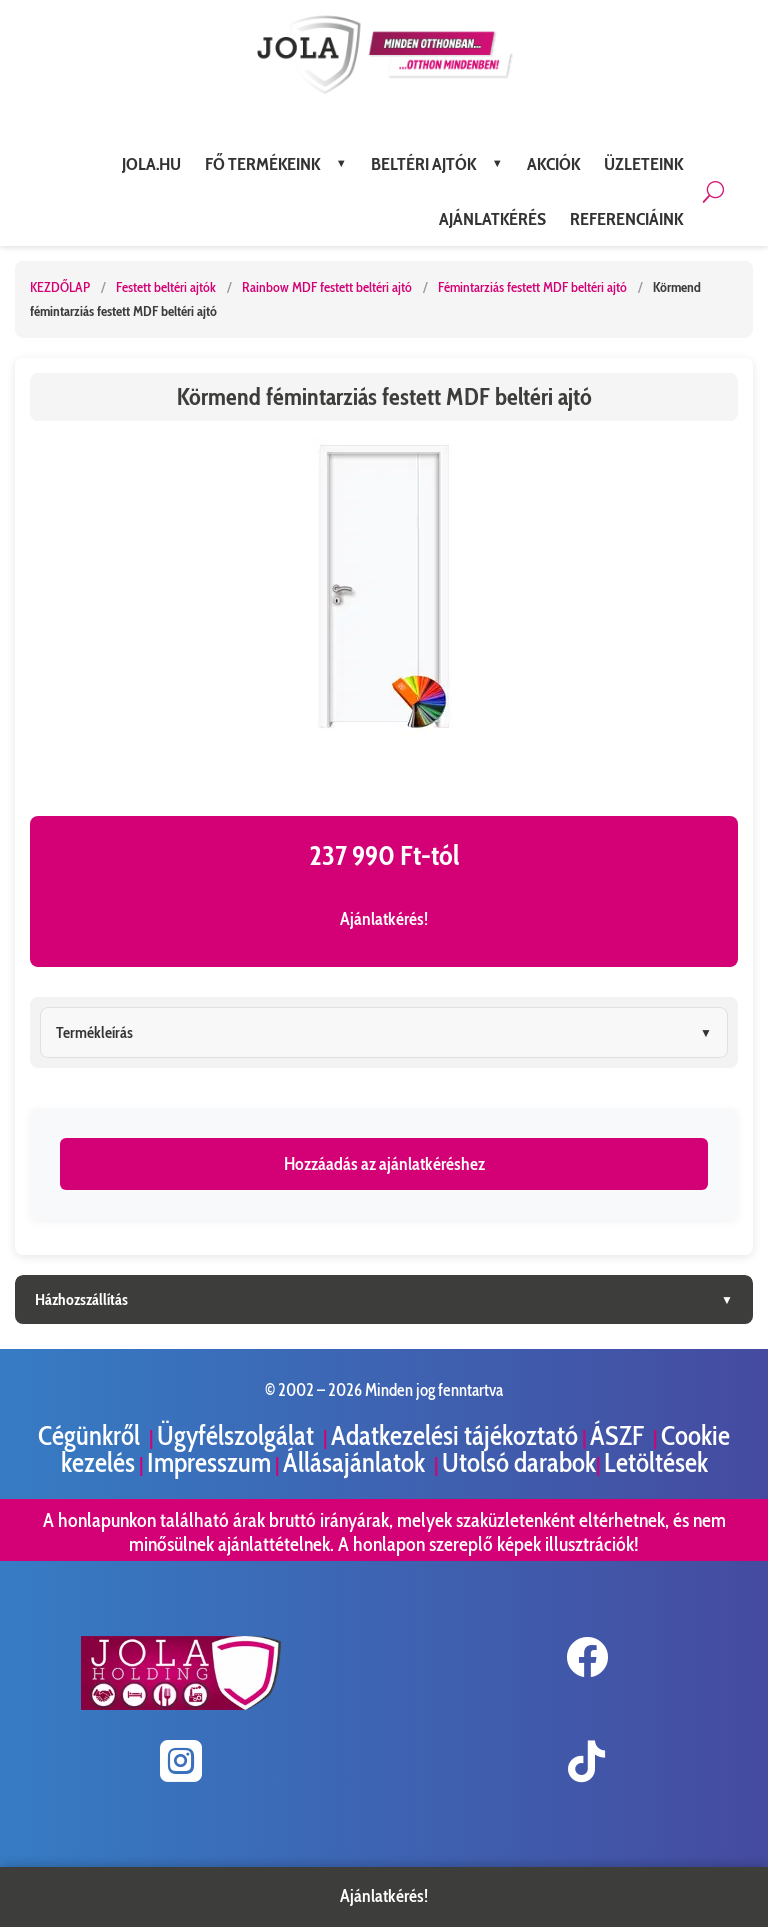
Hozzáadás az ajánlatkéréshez (384, 1164)
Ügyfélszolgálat (238, 1435)
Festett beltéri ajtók (167, 287)
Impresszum (209, 1462)
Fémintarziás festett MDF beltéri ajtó (534, 287)
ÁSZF (619, 1435)
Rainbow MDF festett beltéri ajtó (328, 287)
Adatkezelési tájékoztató (454, 1435)
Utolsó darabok (519, 1462)
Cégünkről (91, 1435)
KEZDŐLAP (60, 287)
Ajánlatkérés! (384, 919)
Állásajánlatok (356, 1462)
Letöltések (656, 1462)
